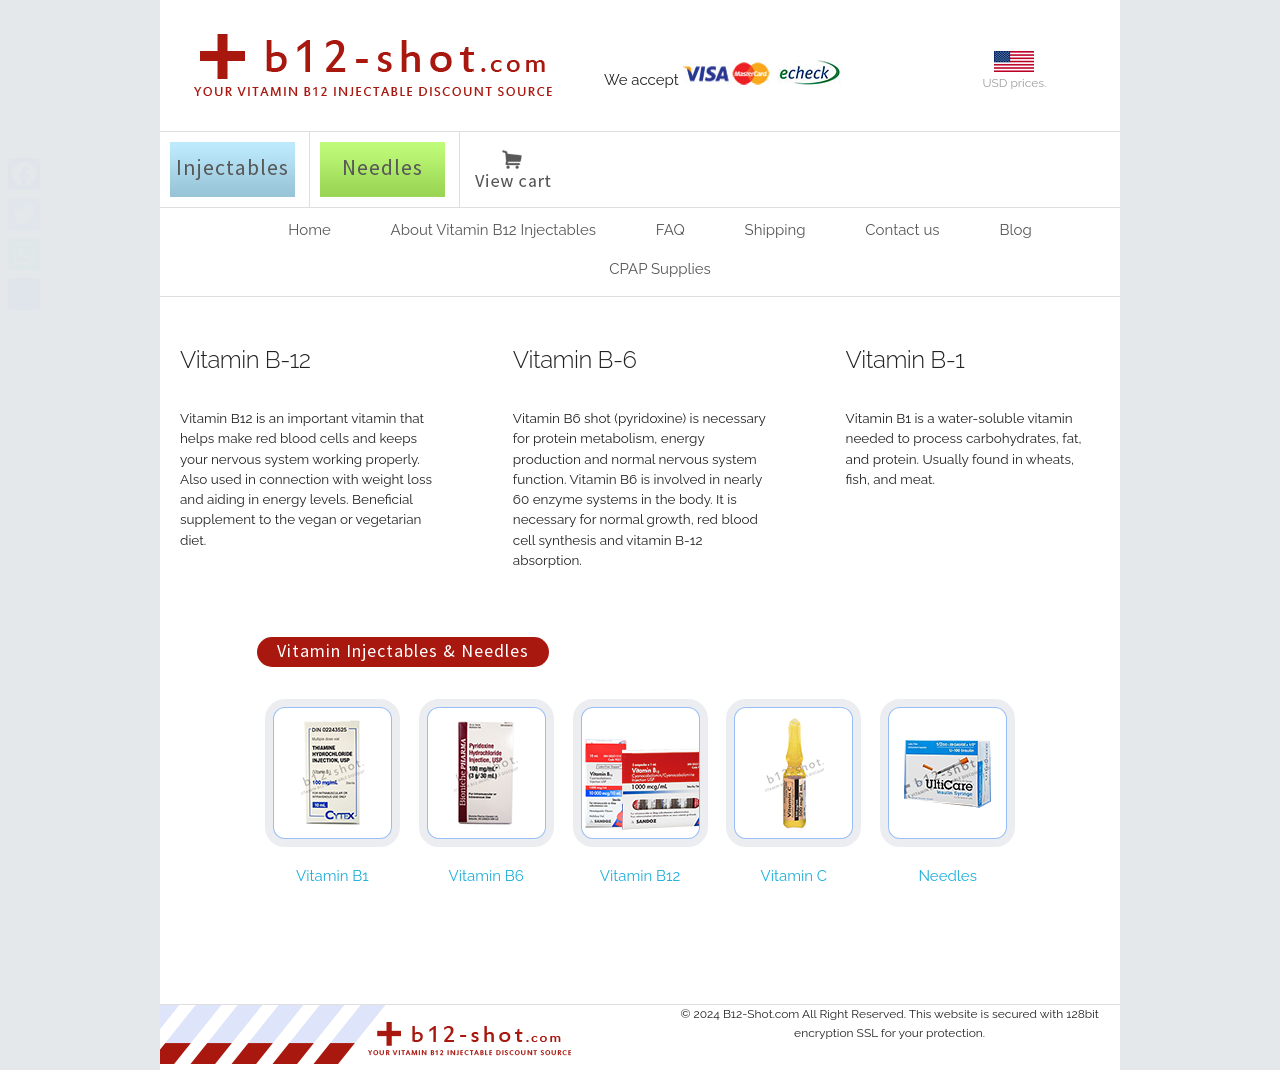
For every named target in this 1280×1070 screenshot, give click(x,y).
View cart (513, 172)
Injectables (232, 167)
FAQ (670, 230)
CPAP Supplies (660, 269)
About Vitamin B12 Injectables (493, 230)
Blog (1015, 230)
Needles (382, 167)
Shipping (775, 230)
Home (309, 230)
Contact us (902, 230)
